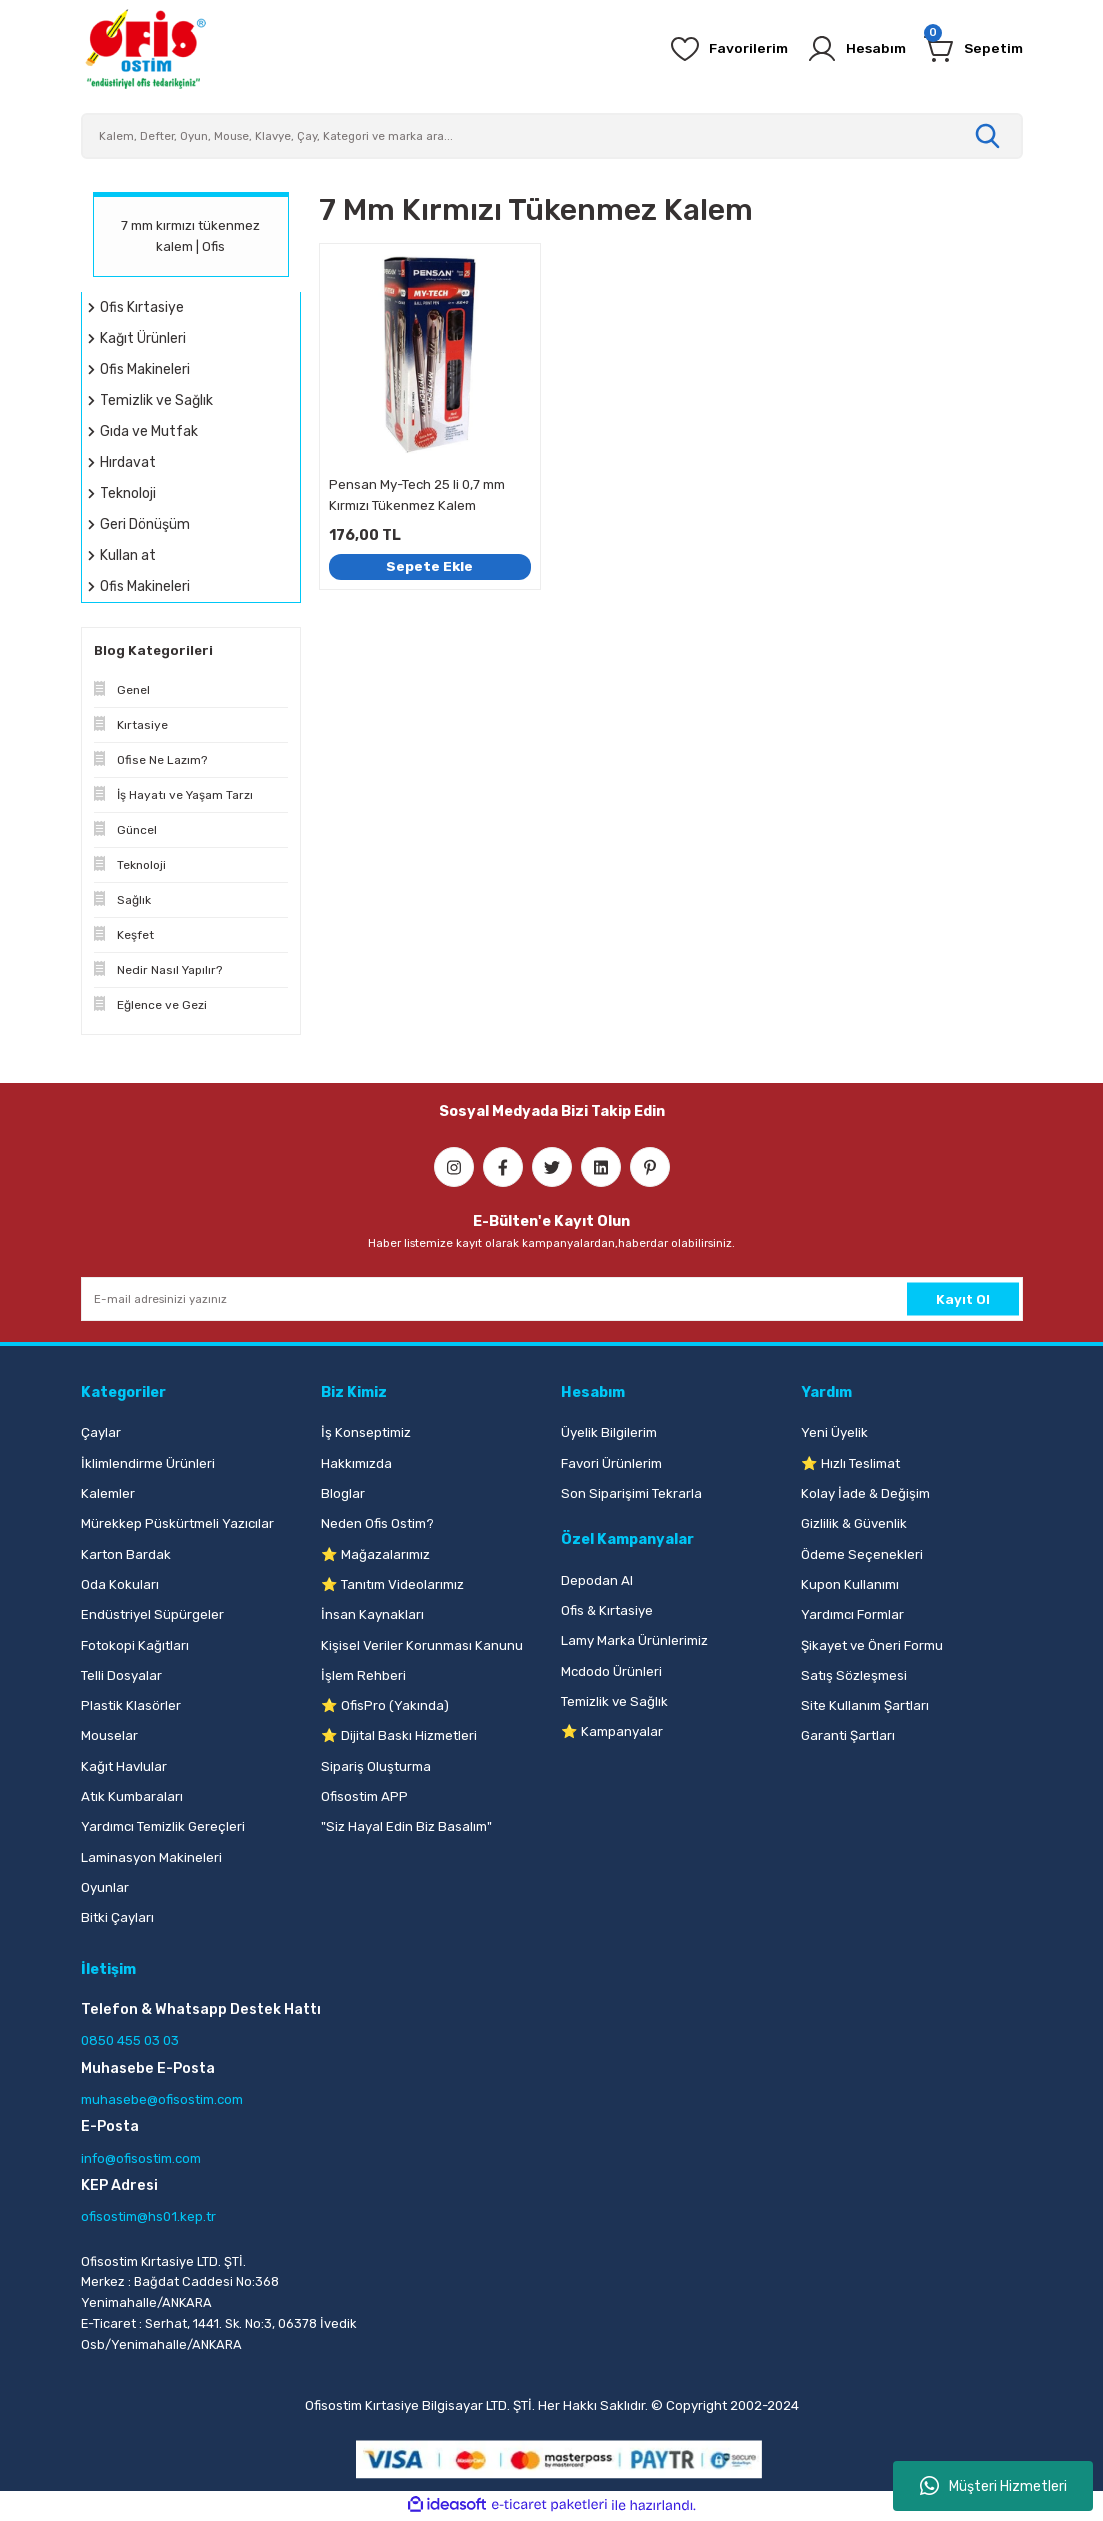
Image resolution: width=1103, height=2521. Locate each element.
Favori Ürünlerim (611, 1463)
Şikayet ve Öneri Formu (872, 1645)
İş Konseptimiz (366, 1432)
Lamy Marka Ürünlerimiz (634, 1640)
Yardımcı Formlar (852, 1614)
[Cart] (972, 49)
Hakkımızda (356, 1463)
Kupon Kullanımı (850, 1584)
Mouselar (109, 1735)
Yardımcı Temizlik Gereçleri (163, 1826)
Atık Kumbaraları (132, 1796)
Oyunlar (105, 1887)
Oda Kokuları (120, 1584)
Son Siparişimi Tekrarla (631, 1493)
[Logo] (145, 49)
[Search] (552, 136)
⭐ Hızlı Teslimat (850, 1463)
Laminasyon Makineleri (151, 1857)
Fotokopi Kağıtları (135, 1645)
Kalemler (108, 1493)
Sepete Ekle (430, 565)
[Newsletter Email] (552, 1299)
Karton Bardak (126, 1554)
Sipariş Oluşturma (376, 1766)
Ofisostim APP (364, 1796)
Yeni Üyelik (834, 1432)
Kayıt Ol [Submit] (963, 1298)
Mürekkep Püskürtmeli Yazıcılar (177, 1523)
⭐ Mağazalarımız (375, 1554)
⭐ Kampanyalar (612, 1731)
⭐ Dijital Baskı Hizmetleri (399, 1735)
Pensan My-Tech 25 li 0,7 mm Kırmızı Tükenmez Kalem (417, 495)
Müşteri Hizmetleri (993, 2486)
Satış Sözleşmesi (854, 1675)
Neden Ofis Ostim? (377, 1523)
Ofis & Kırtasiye (607, 1610)
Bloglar (343, 1493)
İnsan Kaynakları (372, 1614)
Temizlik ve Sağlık (614, 1701)
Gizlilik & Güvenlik (854, 1523)
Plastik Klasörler (131, 1705)
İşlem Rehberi (363, 1675)
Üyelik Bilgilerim (609, 1432)
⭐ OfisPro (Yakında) (385, 1705)
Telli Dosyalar (121, 1675)
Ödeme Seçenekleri (862, 1554)
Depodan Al (597, 1580)
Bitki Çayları (117, 1917)
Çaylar (101, 1432)
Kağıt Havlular (124, 1766)
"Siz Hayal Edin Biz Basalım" (406, 1826)
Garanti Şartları (848, 1735)
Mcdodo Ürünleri (611, 1671)
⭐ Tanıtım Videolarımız (392, 1584)
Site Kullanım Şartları (865, 1705)
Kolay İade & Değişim (865, 1493)
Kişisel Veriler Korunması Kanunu (422, 1645)
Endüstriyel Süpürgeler (152, 1614)
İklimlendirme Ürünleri (148, 1463)
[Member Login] (851, 49)
